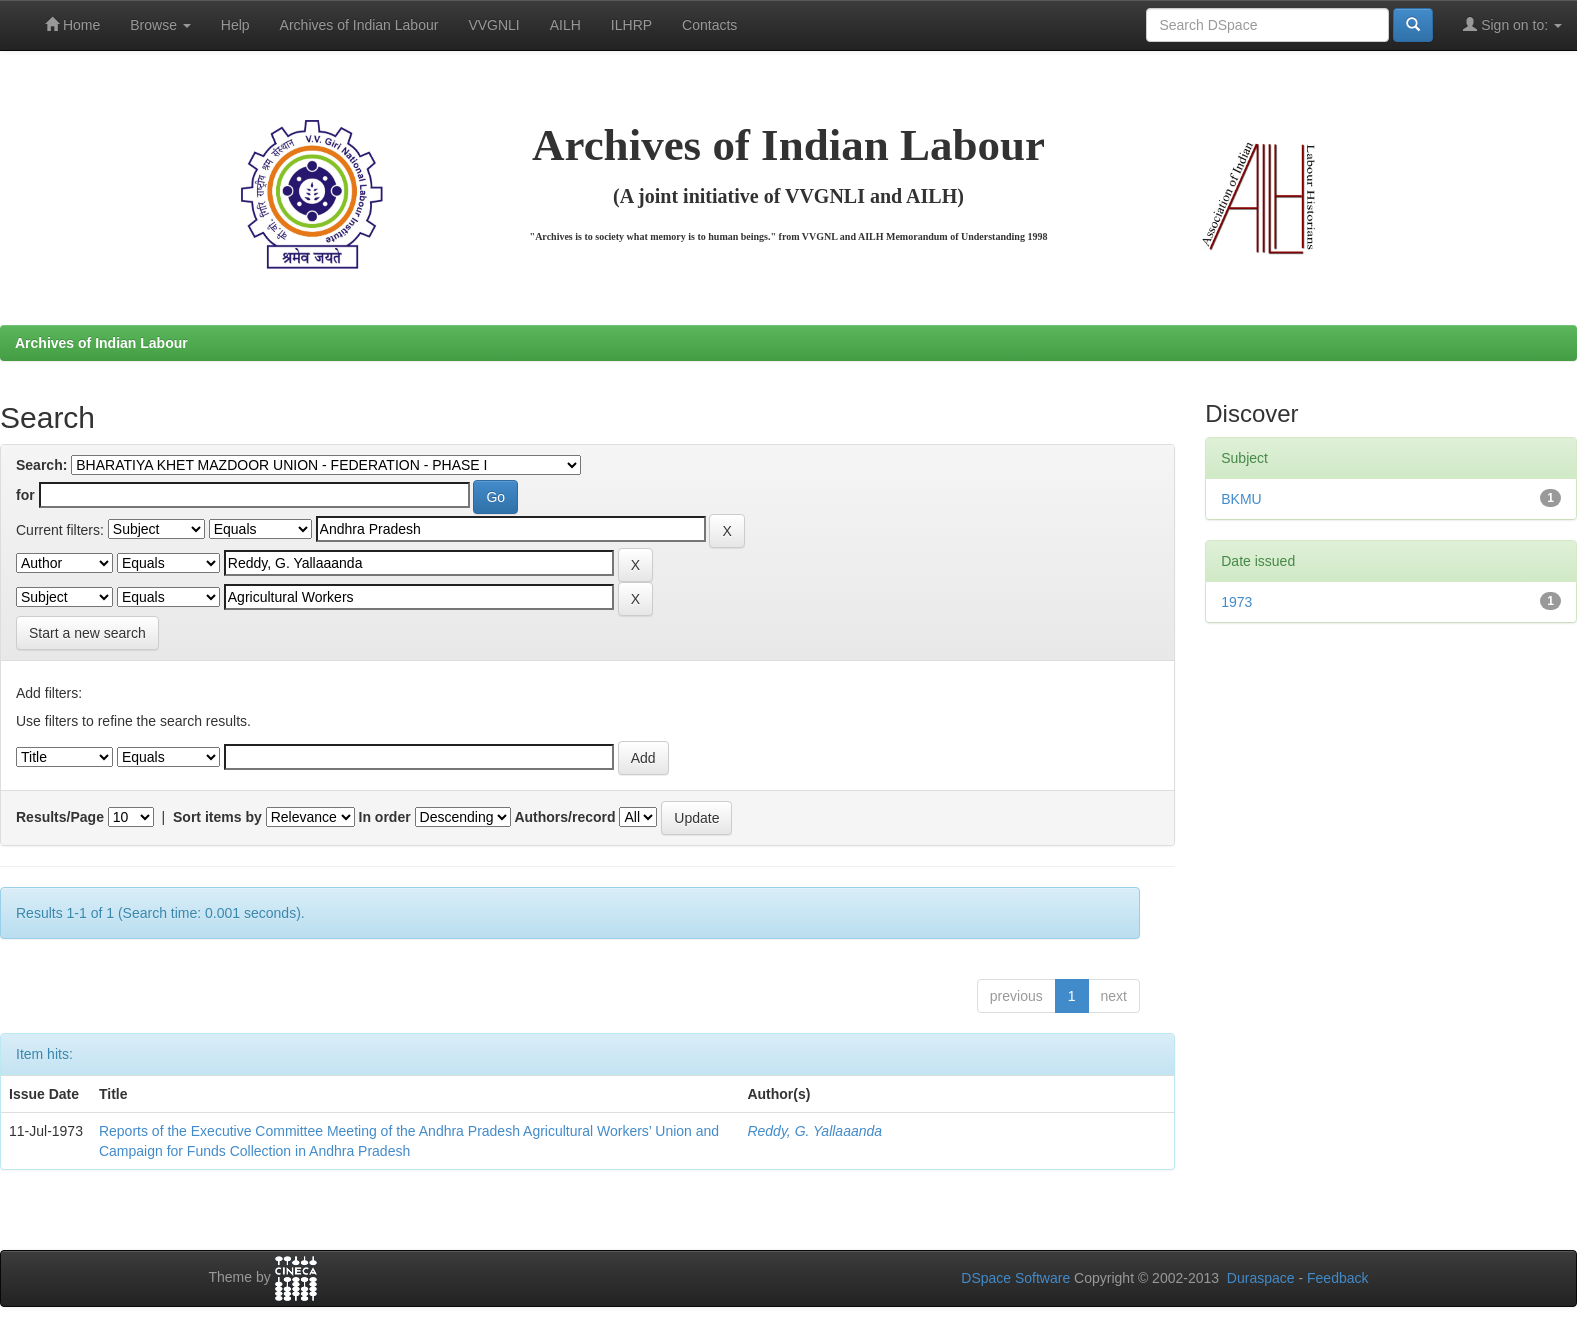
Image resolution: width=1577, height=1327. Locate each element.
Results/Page (60, 817)
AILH (565, 25)
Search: (41, 465)
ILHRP (631, 25)
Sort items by (217, 817)
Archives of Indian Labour (359, 25)
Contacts (709, 25)
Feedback (1337, 1278)
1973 (1236, 602)
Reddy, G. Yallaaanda (814, 1131)
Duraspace (1261, 1278)
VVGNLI (493, 25)
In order (385, 817)
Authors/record (564, 817)
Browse (160, 25)
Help (235, 25)
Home (72, 24)
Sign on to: (1512, 24)
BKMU (1241, 499)
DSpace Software (1015, 1278)
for (25, 495)
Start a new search (87, 633)
